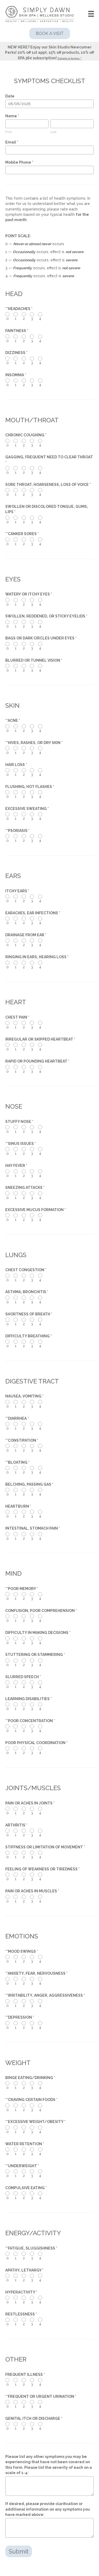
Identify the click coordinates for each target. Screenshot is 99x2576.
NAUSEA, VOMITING (24, 1396)
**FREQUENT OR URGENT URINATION (40, 2396)
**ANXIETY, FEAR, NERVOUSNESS (36, 1973)
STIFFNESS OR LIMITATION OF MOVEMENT (45, 1847)
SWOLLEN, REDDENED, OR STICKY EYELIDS (46, 616)
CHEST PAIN (17, 1017)
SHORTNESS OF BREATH (28, 1314)
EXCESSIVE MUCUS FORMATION (35, 1210)
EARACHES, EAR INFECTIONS (32, 913)
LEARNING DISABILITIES (28, 1699)
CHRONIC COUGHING (25, 435)
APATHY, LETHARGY (24, 2270)
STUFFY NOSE (19, 1121)
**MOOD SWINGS (21, 1951)
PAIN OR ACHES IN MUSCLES (32, 1891)
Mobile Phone (19, 162)
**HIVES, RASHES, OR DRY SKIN (34, 743)
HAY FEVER (16, 1165)
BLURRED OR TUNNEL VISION (33, 660)
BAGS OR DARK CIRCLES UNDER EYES (41, 638)
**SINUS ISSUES (20, 1143)
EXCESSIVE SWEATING (27, 809)
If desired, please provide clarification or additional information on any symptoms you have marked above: (47, 2509)
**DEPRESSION (19, 2017)
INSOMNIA (15, 375)
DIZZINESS (16, 353)
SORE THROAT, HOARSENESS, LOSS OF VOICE (48, 484)
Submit (19, 2551)
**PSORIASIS (17, 830)
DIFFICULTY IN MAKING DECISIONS (37, 1632)
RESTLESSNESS (21, 2314)
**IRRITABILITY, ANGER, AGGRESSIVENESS (45, 1995)
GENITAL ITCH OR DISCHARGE (33, 2418)
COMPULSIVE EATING (26, 2188)
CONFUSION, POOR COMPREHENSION (41, 1611)
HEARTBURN (18, 1506)
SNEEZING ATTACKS (25, 1187)
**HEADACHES (18, 309)
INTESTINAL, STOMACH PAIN (32, 1528)
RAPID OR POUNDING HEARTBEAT (37, 1061)
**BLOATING (17, 1462)
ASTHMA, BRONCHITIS (26, 1292)
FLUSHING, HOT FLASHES (29, 787)
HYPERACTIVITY (21, 2292)
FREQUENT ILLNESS (25, 2374)
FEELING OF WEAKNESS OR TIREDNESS (42, 1869)
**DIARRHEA (17, 1418)
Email (11, 142)
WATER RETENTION (24, 2144)
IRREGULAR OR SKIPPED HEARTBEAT (40, 1039)
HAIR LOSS (16, 765)
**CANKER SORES (22, 534)
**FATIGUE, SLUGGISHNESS (31, 2248)
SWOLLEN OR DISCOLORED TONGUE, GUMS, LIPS (46, 509)
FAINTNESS (16, 331)
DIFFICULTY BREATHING (28, 1336)
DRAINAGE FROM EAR (25, 935)
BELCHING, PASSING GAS (29, 1484)
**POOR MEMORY (21, 1589)
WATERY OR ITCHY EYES (28, 594)
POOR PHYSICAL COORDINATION (36, 1743)
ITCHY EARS (17, 891)
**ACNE (12, 720)
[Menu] (91, 13)
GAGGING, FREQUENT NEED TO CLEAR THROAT (49, 459)
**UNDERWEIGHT (22, 2166)
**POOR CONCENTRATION (30, 1721)
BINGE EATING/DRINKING (30, 2078)
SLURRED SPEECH (23, 1677)
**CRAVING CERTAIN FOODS (31, 2100)
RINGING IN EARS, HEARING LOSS (37, 957)
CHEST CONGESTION (25, 1270)
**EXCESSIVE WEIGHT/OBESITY (35, 2122)
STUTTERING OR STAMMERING (35, 1654)
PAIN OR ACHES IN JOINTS (30, 1803)
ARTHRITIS (16, 1825)
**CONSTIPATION (21, 1440)
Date (10, 96)
